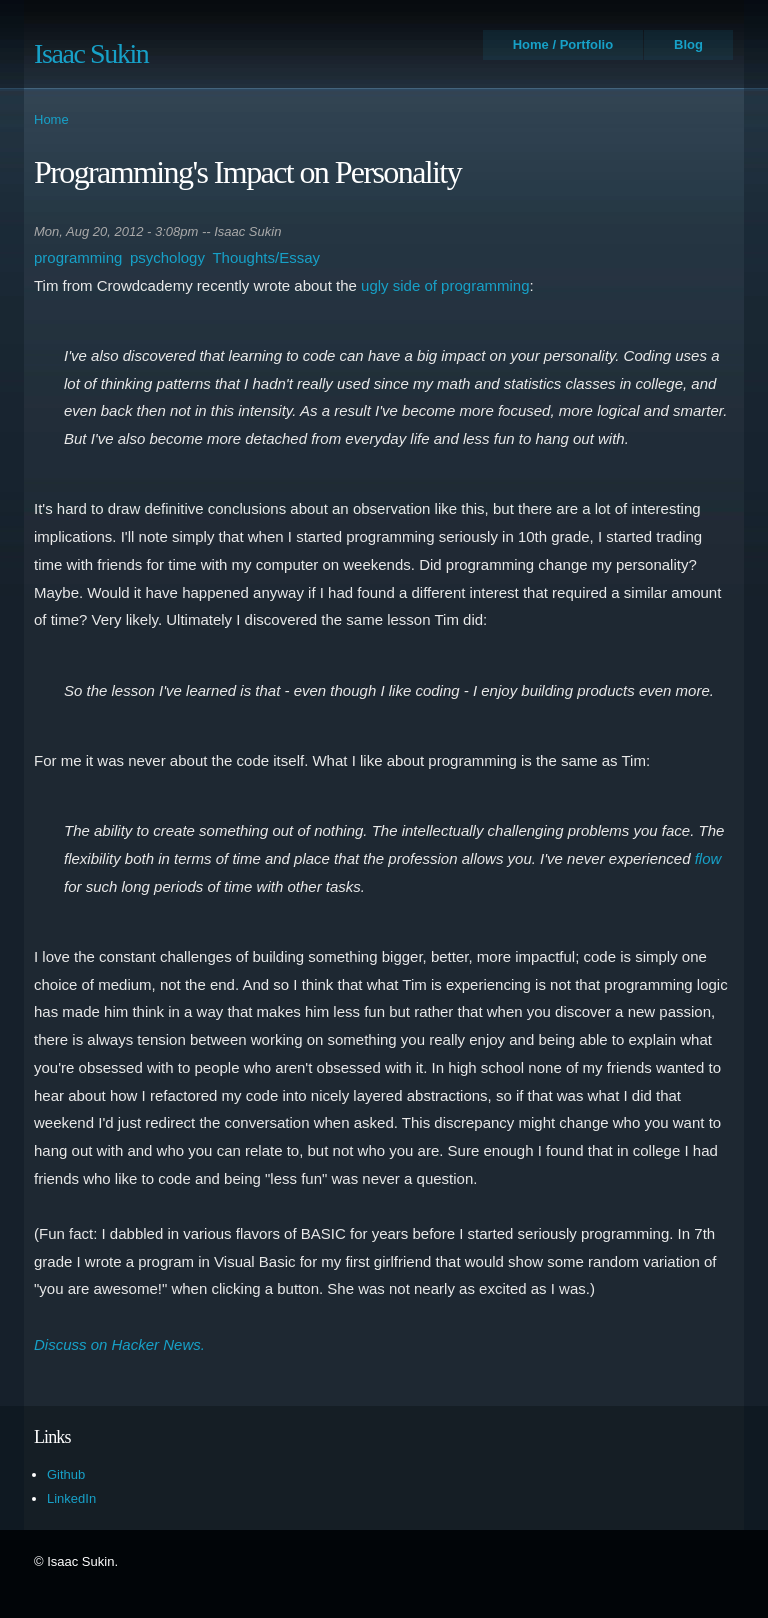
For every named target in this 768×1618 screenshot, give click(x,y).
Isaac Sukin (91, 53)
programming (78, 257)
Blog (688, 44)
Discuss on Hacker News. (119, 1344)
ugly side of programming (445, 285)
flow (708, 858)
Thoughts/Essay (266, 257)
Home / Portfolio (563, 44)
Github (66, 1474)
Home (51, 119)
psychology (167, 257)
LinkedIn (71, 1498)
